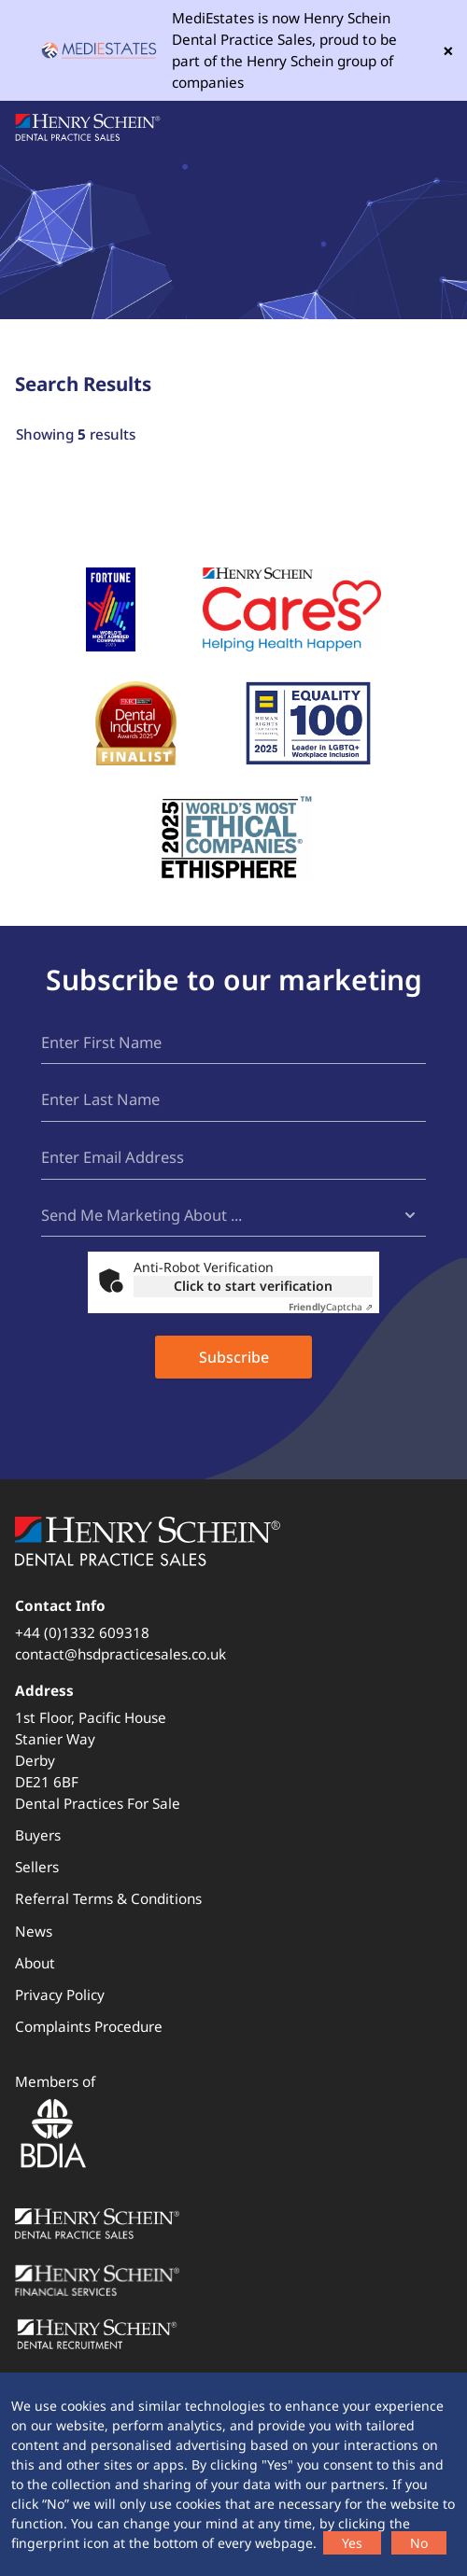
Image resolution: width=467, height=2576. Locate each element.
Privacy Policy (60, 1995)
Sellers (37, 1867)
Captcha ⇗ (331, 1307)
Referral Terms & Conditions (108, 1899)
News (33, 1932)
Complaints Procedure (89, 2027)
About (35, 1963)
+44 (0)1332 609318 (82, 1633)
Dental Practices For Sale (97, 1804)
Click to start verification (253, 1286)
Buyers (38, 1836)
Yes (352, 2543)
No (419, 2543)
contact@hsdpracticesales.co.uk (120, 1654)
